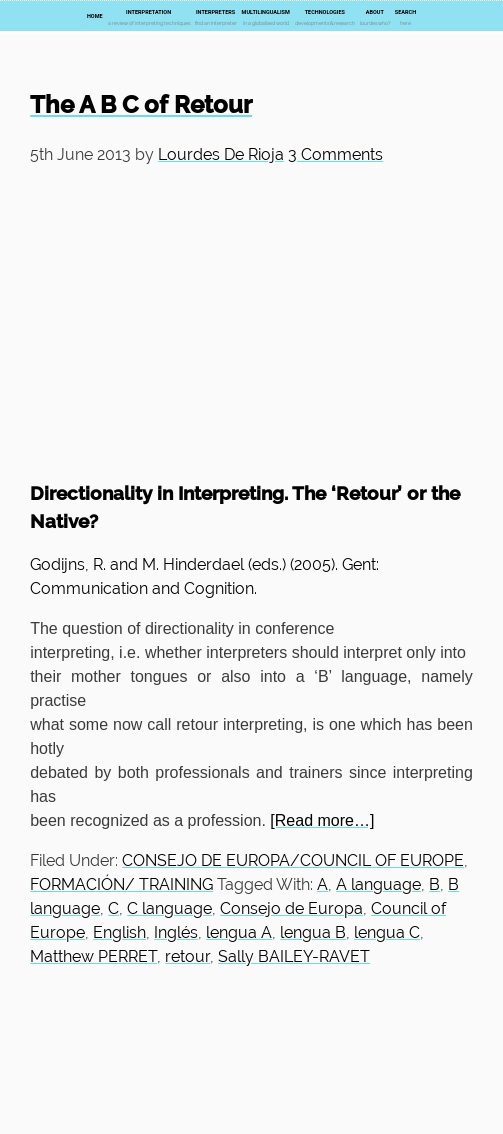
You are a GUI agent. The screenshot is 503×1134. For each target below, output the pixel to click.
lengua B (313, 932)
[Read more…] (322, 820)
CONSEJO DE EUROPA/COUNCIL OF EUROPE (293, 860)
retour (187, 956)
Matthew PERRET (93, 956)
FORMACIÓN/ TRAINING (121, 884)
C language (169, 908)
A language (378, 884)
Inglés (176, 932)
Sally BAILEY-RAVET (294, 956)
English (119, 932)
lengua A (239, 932)
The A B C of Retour (141, 104)
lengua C (387, 932)
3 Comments (335, 154)
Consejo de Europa (291, 908)
